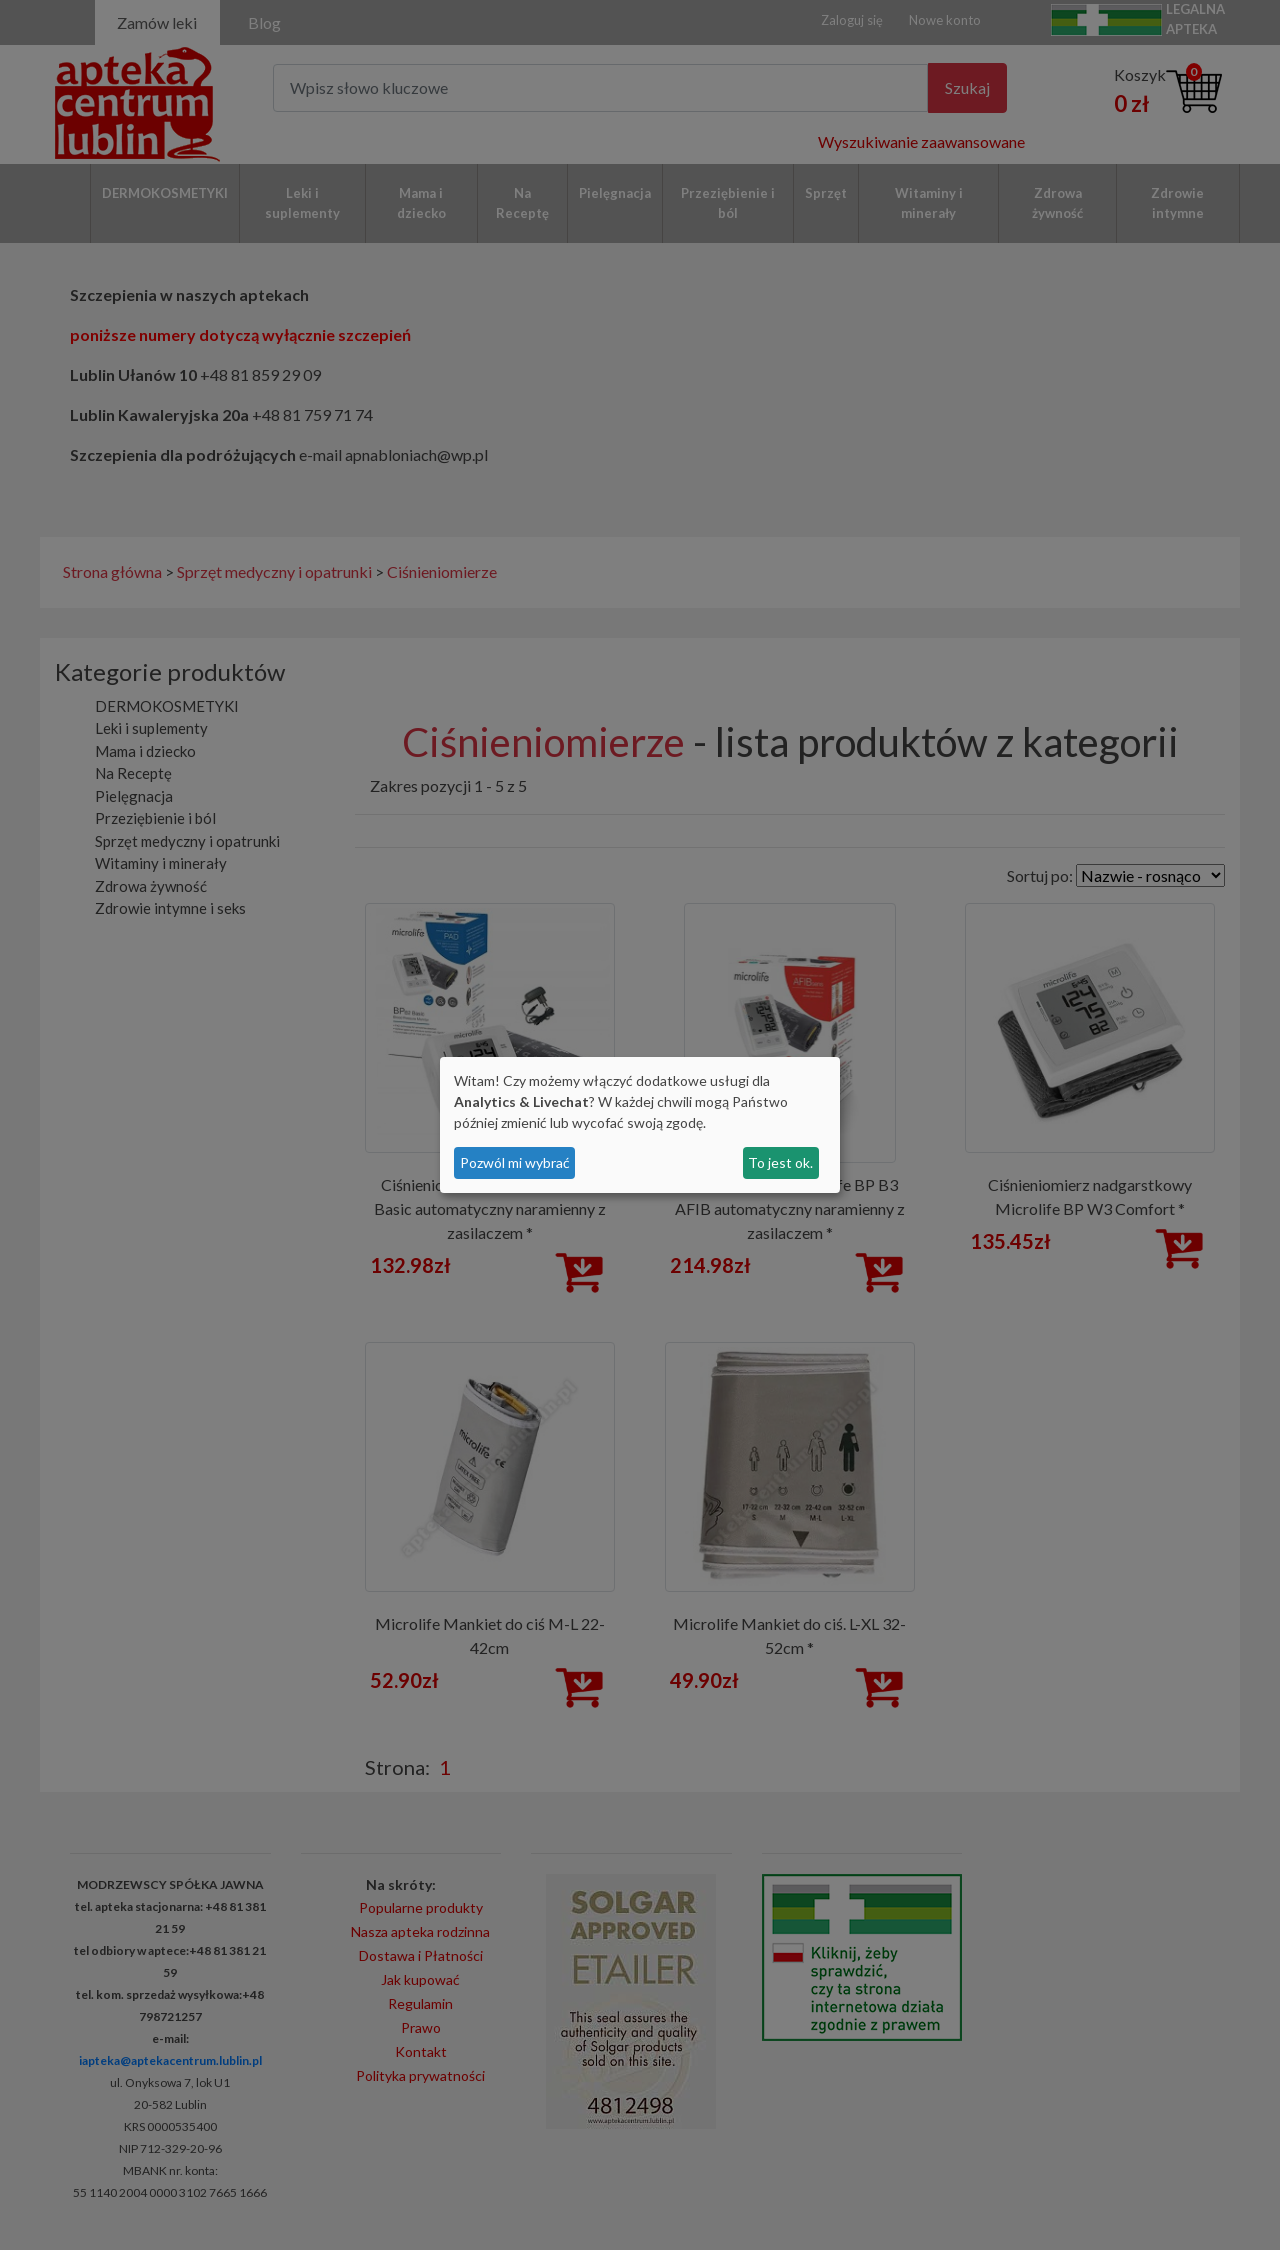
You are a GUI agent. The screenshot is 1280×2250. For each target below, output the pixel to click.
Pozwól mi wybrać (515, 1162)
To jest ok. (780, 1162)
